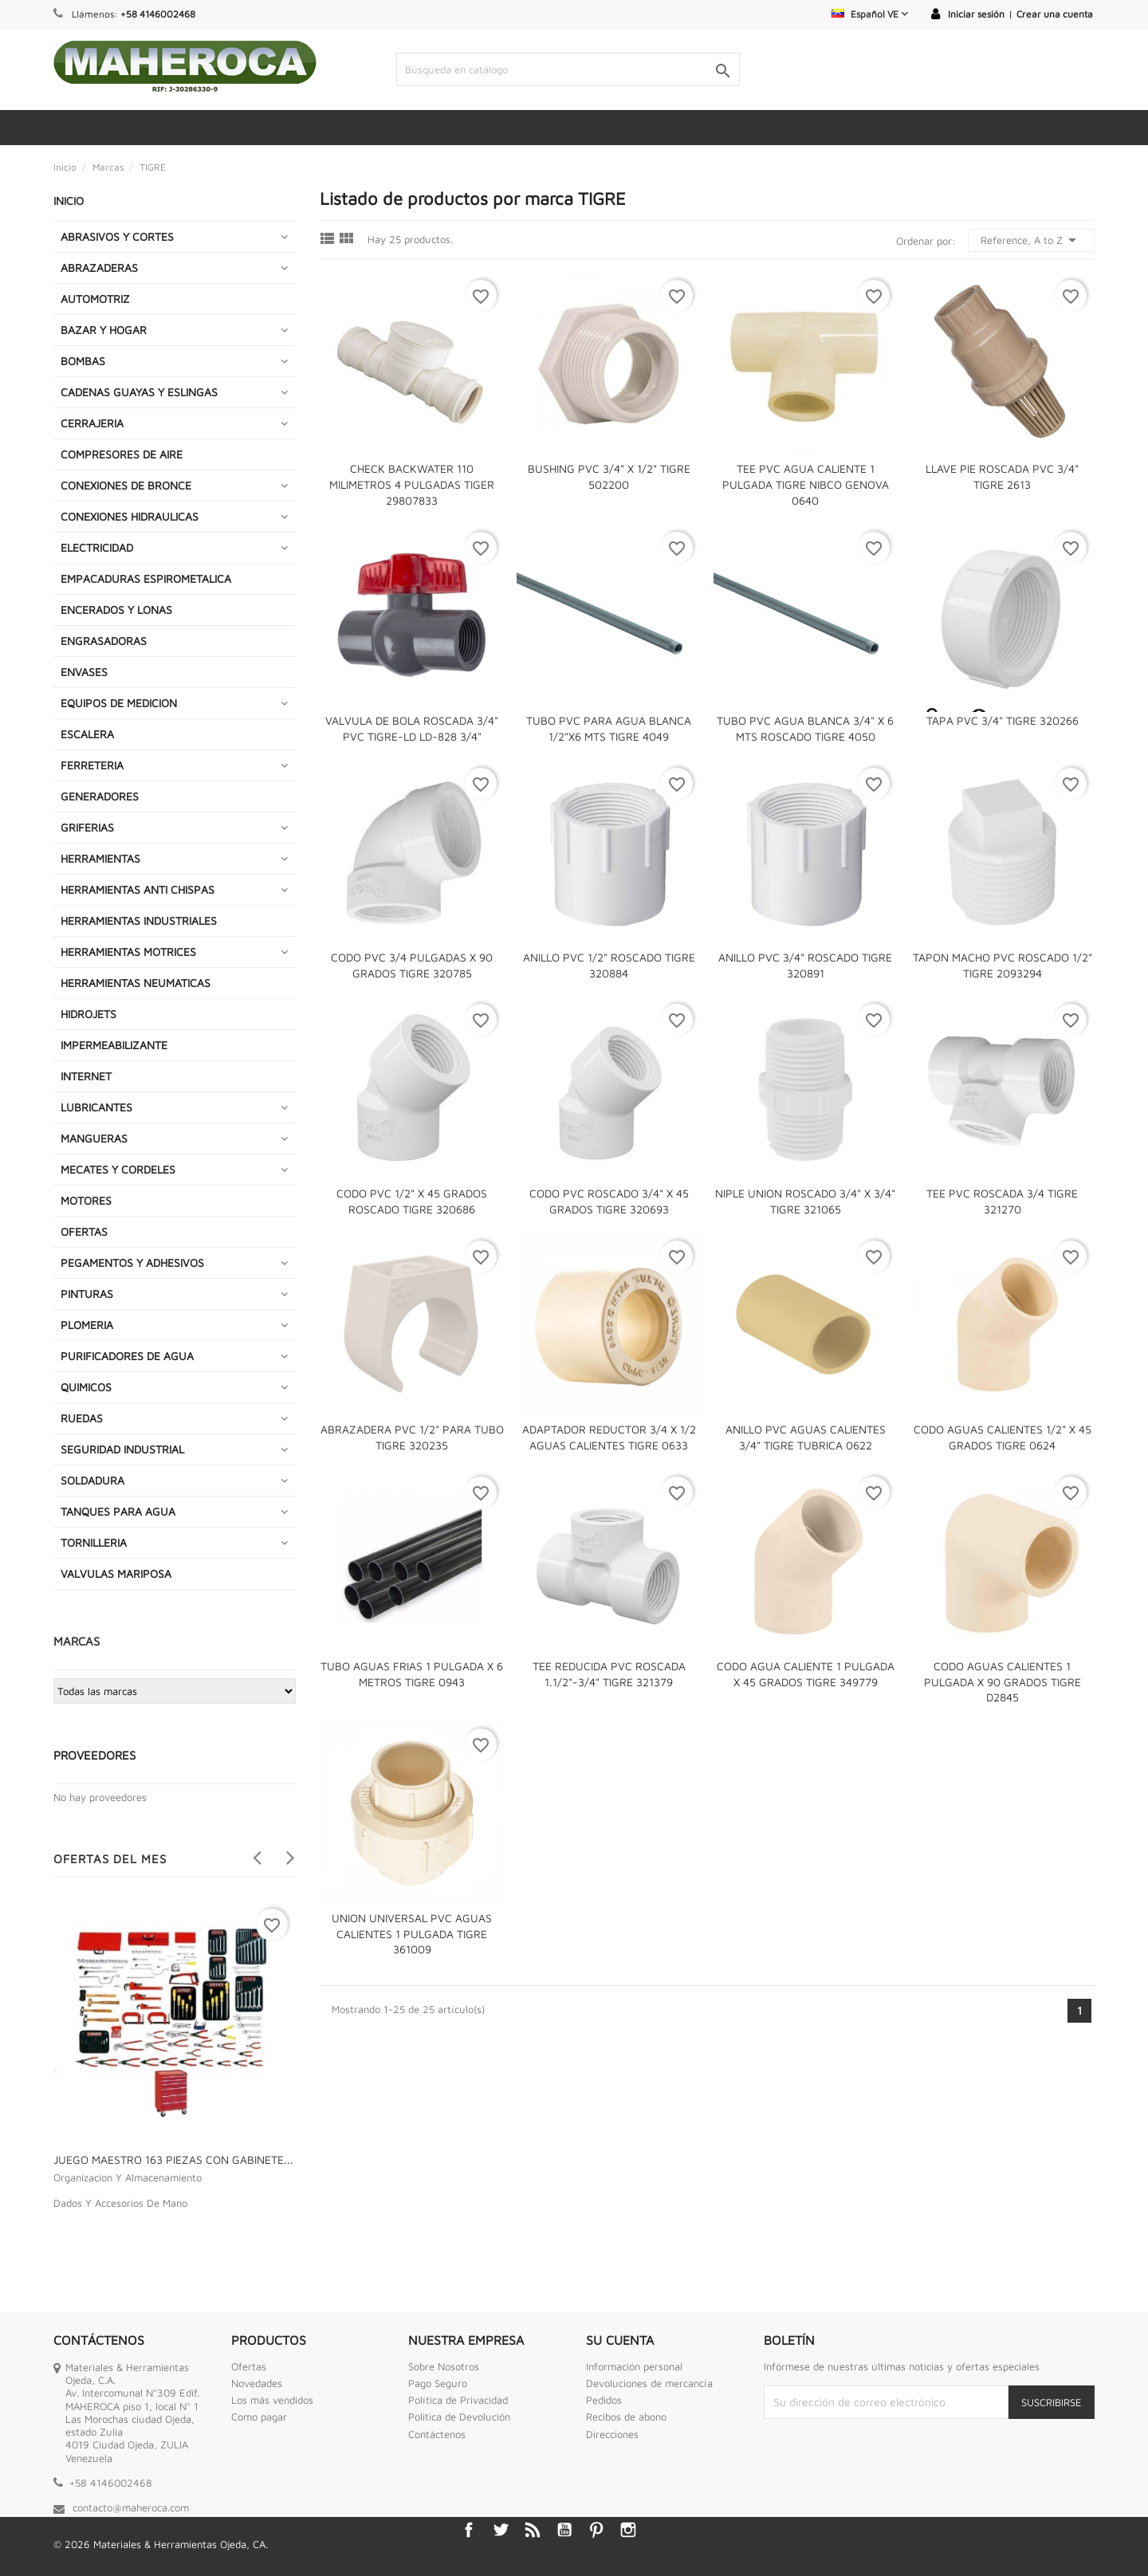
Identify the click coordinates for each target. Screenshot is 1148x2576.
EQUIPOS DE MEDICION (119, 703)
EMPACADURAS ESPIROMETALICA (146, 578)
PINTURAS (87, 1293)
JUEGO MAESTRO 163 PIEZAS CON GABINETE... (173, 2159)
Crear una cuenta (1054, 14)
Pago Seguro (437, 2383)
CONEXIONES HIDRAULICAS (130, 516)
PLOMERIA (87, 1324)
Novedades (256, 2383)
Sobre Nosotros (443, 2366)
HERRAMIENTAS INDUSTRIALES (139, 920)
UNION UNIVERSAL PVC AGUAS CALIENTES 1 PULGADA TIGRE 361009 (412, 1934)
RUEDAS (82, 1418)
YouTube (564, 2529)
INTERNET (86, 1076)
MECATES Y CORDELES (118, 1169)
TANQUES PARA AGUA (118, 1511)
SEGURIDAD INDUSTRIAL (122, 1449)
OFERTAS (84, 1231)
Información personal (634, 2366)
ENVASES (84, 671)
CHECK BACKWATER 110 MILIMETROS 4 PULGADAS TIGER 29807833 (411, 484)
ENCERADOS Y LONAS (116, 609)
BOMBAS (83, 361)
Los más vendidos (272, 2399)
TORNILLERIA (94, 1542)
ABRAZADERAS (99, 267)
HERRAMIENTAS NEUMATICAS (135, 982)
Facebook (468, 2529)
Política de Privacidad (458, 2399)
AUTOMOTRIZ (95, 298)
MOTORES (86, 1200)
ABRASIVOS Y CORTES (117, 236)
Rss (532, 2529)
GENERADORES (100, 796)
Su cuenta (620, 2340)
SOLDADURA (92, 1480)
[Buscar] (567, 69)
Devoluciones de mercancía (649, 2383)
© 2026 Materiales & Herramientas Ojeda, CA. (160, 2544)
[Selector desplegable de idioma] (870, 14)
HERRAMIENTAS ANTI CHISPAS (137, 889)
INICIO (68, 200)
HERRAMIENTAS (100, 858)
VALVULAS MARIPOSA (116, 1573)
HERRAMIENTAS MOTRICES (128, 951)
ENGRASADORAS (104, 640)
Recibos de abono (626, 2416)
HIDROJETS (88, 1014)
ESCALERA (87, 734)
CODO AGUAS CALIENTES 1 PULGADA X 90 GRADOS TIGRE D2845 (1002, 1682)
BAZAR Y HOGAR (104, 329)
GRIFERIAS (87, 827)
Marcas (76, 1641)
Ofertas (248, 2366)
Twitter (500, 2529)
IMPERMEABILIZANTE (114, 1045)
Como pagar (259, 2416)
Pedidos (604, 2399)
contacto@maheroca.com (131, 2507)
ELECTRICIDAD (97, 547)
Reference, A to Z (1031, 240)
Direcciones (612, 2434)
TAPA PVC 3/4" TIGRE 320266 (1002, 720)
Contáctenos (437, 2434)
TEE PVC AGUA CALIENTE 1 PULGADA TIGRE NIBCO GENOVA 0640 (805, 484)
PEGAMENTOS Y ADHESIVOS (132, 1262)
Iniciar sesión (976, 14)
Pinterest (596, 2529)
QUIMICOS (86, 1387)
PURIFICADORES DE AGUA (127, 1356)
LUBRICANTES (96, 1107)
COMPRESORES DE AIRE (122, 454)
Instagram (628, 2529)
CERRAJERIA (92, 423)
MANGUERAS (94, 1138)
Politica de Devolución (459, 2416)
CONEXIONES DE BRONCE (126, 485)
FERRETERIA (92, 765)
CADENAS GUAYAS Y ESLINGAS (139, 392)
